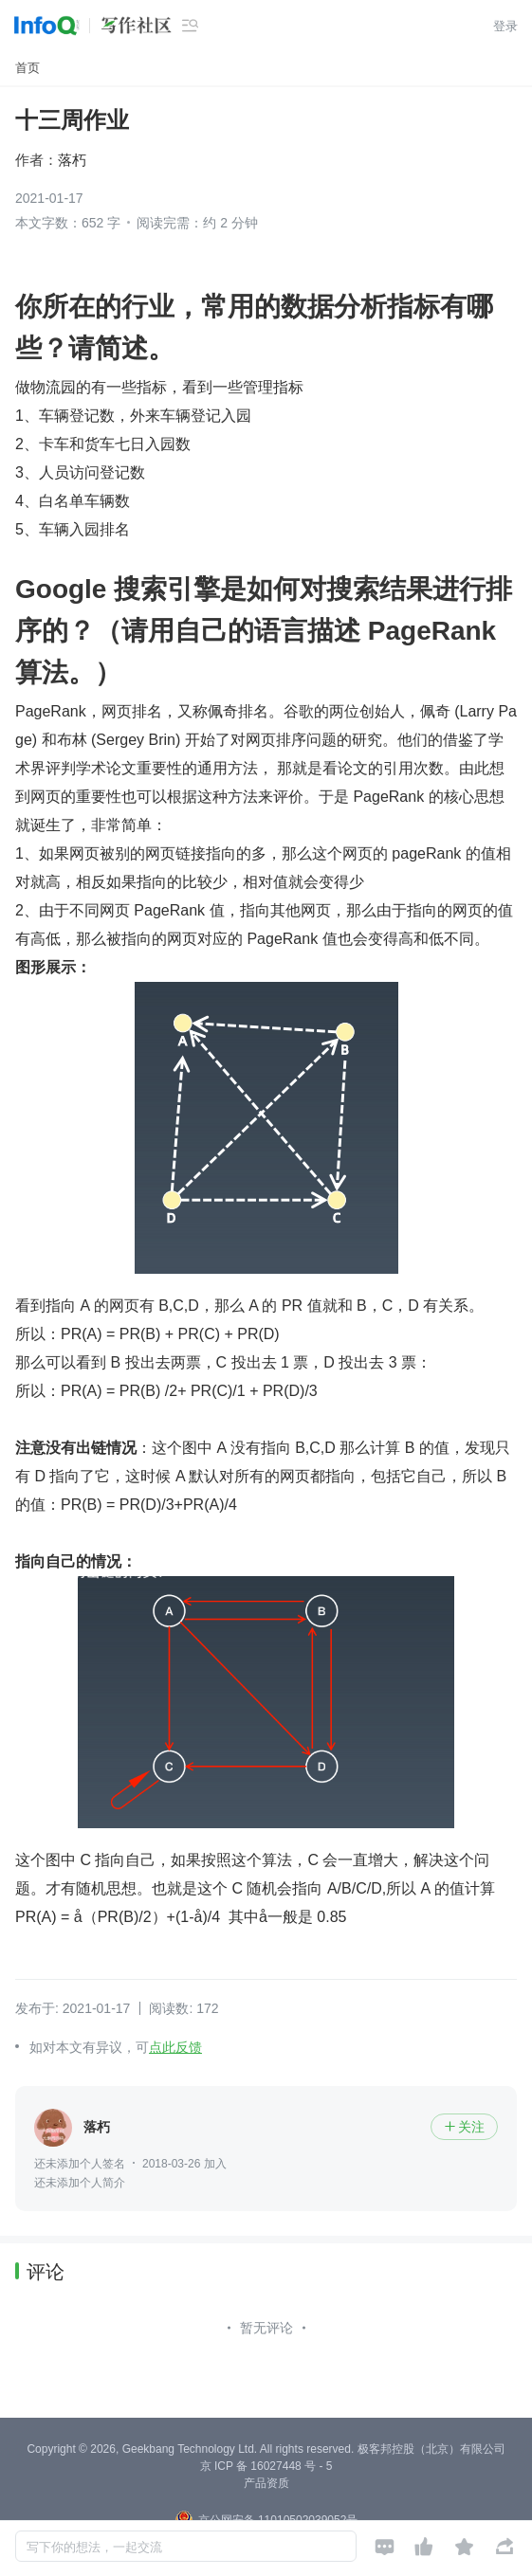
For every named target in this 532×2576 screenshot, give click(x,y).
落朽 (72, 160)
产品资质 (266, 2483)
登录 (505, 26)
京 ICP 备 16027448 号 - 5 (266, 2466)
